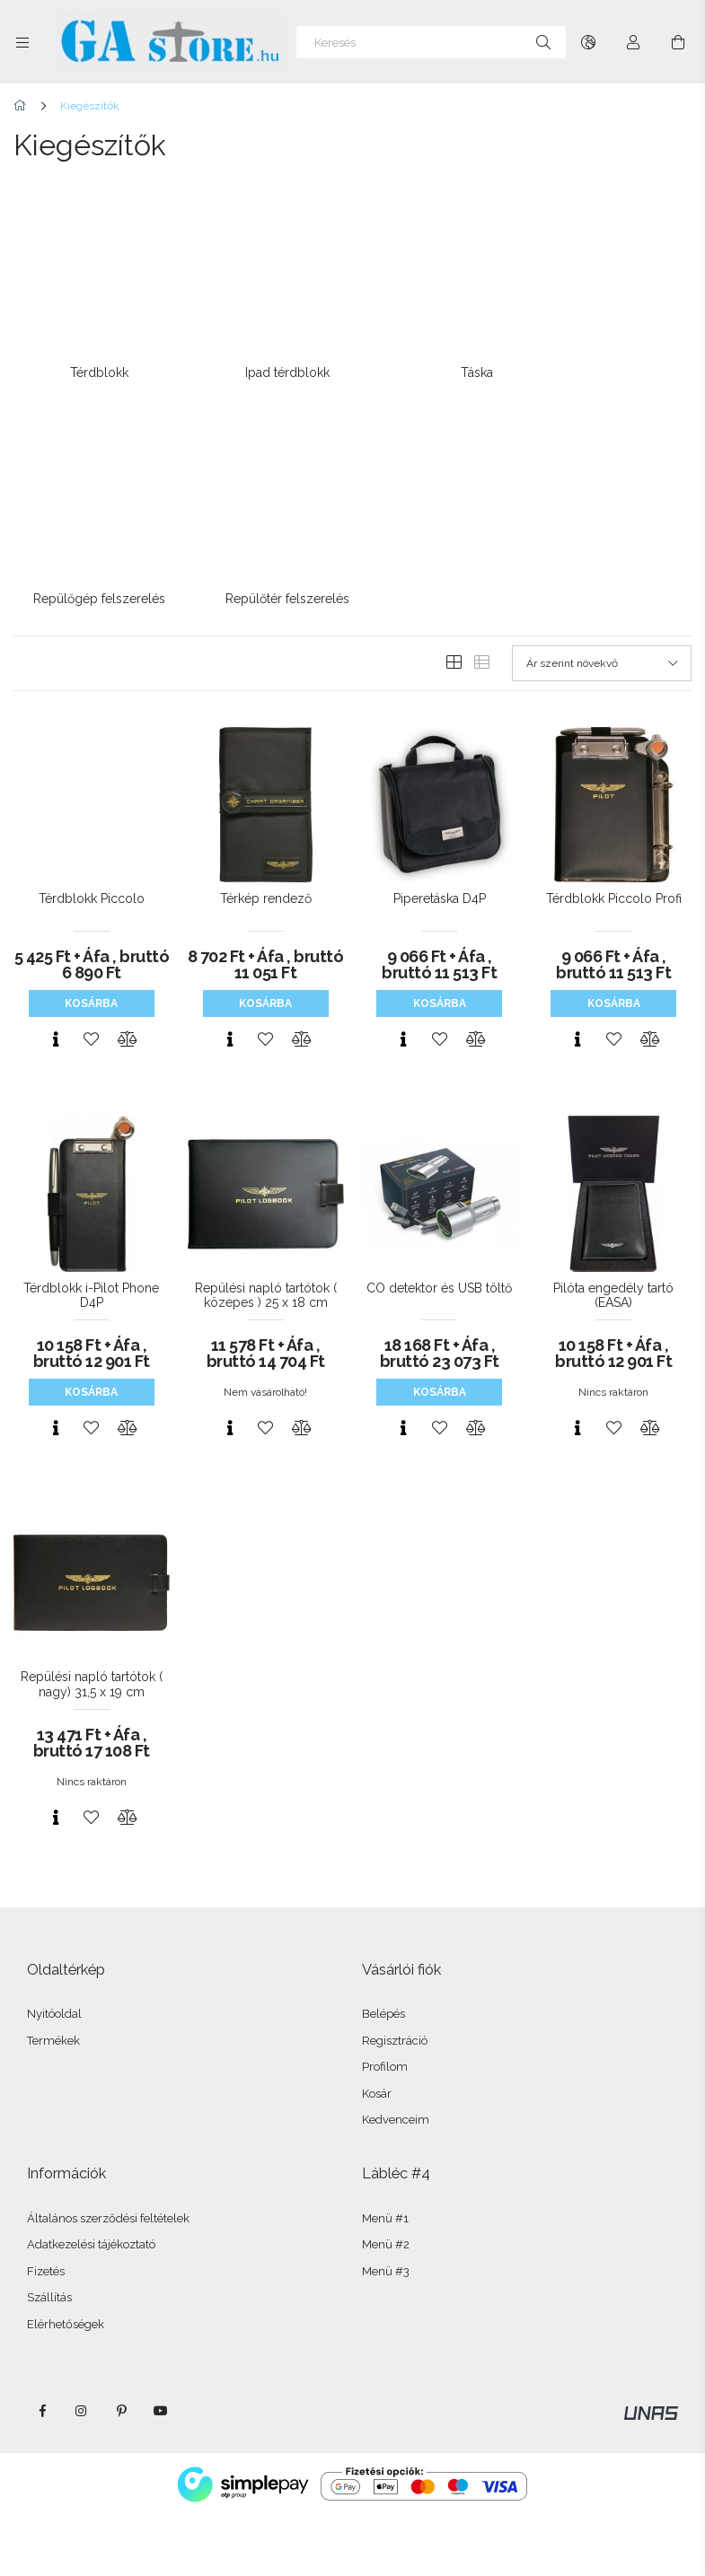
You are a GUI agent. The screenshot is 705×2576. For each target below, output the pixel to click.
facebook (42, 2381)
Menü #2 (386, 2214)
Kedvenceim (395, 2090)
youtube (160, 2381)
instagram (81, 2381)
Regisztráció (394, 2011)
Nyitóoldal (54, 1984)
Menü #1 (385, 2188)
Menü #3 (386, 2241)
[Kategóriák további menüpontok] (22, 42)
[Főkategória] (22, 106)
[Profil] (633, 42)
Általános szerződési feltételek (108, 2188)
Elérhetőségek (65, 2294)
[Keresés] (431, 42)
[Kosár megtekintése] (678, 42)
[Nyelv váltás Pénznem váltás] (588, 42)
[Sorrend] (602, 634)
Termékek (53, 2011)
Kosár (377, 2064)
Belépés (383, 1984)
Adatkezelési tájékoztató (91, 2214)
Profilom (385, 2037)
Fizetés (46, 2241)
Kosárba (91, 974)
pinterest (121, 2381)
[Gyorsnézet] (56, 1009)
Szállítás (49, 2267)
